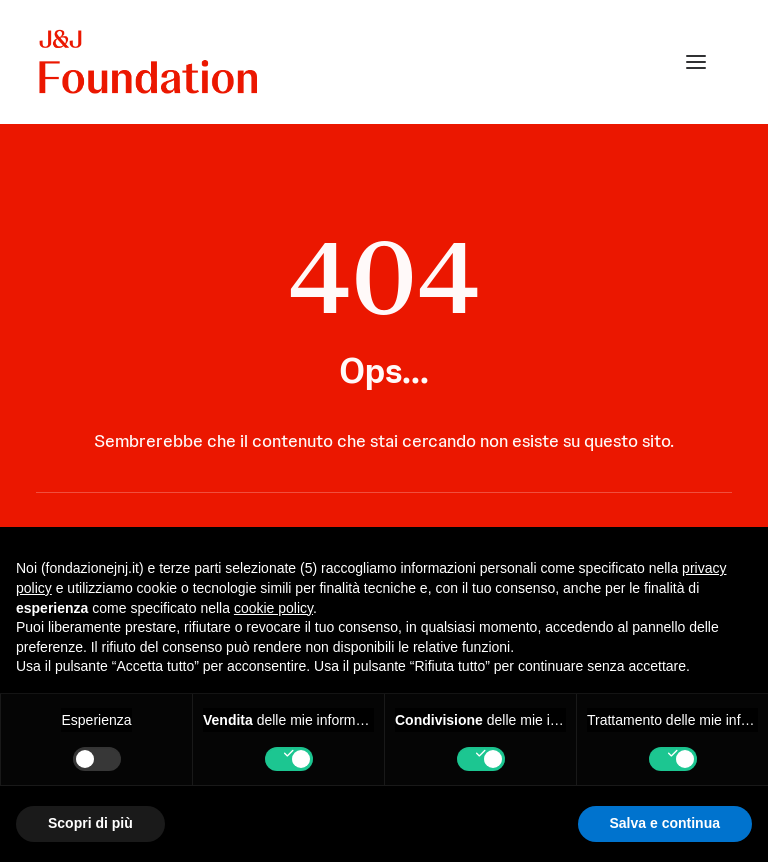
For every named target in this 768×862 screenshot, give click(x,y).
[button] (696, 62)
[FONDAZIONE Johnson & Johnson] (149, 62)
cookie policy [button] (273, 608)
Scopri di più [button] (90, 823)
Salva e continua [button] (665, 823)
